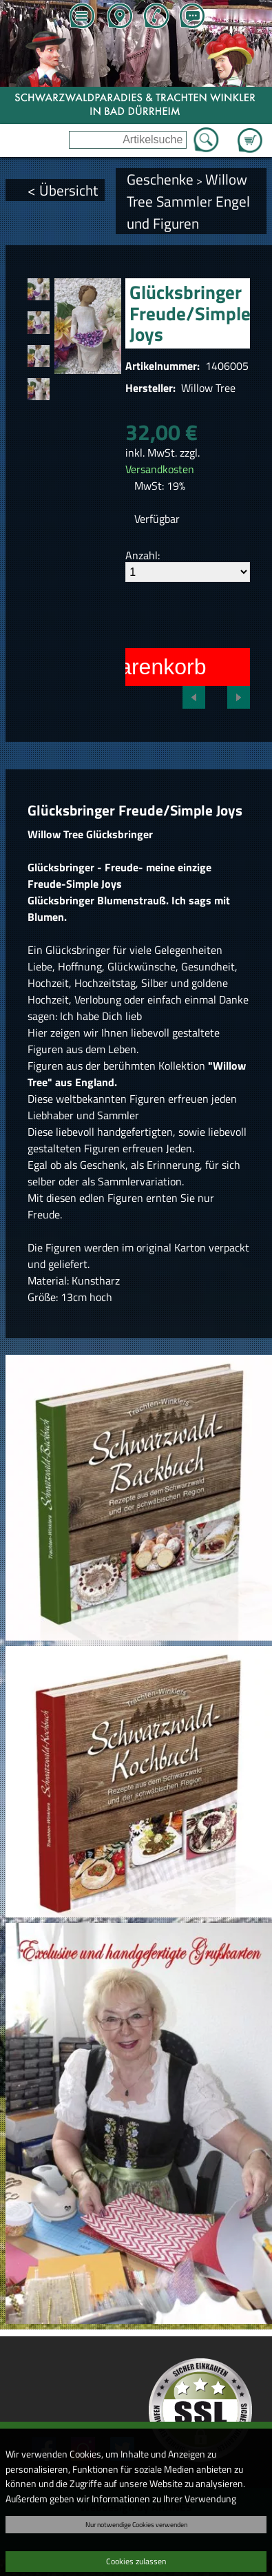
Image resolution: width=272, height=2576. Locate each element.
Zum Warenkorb (249, 132)
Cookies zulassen (136, 2561)
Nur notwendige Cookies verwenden (136, 2524)
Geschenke (160, 179)
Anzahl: (142, 555)
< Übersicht (63, 190)
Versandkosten (159, 469)
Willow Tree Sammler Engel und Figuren (188, 201)
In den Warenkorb (119, 666)
